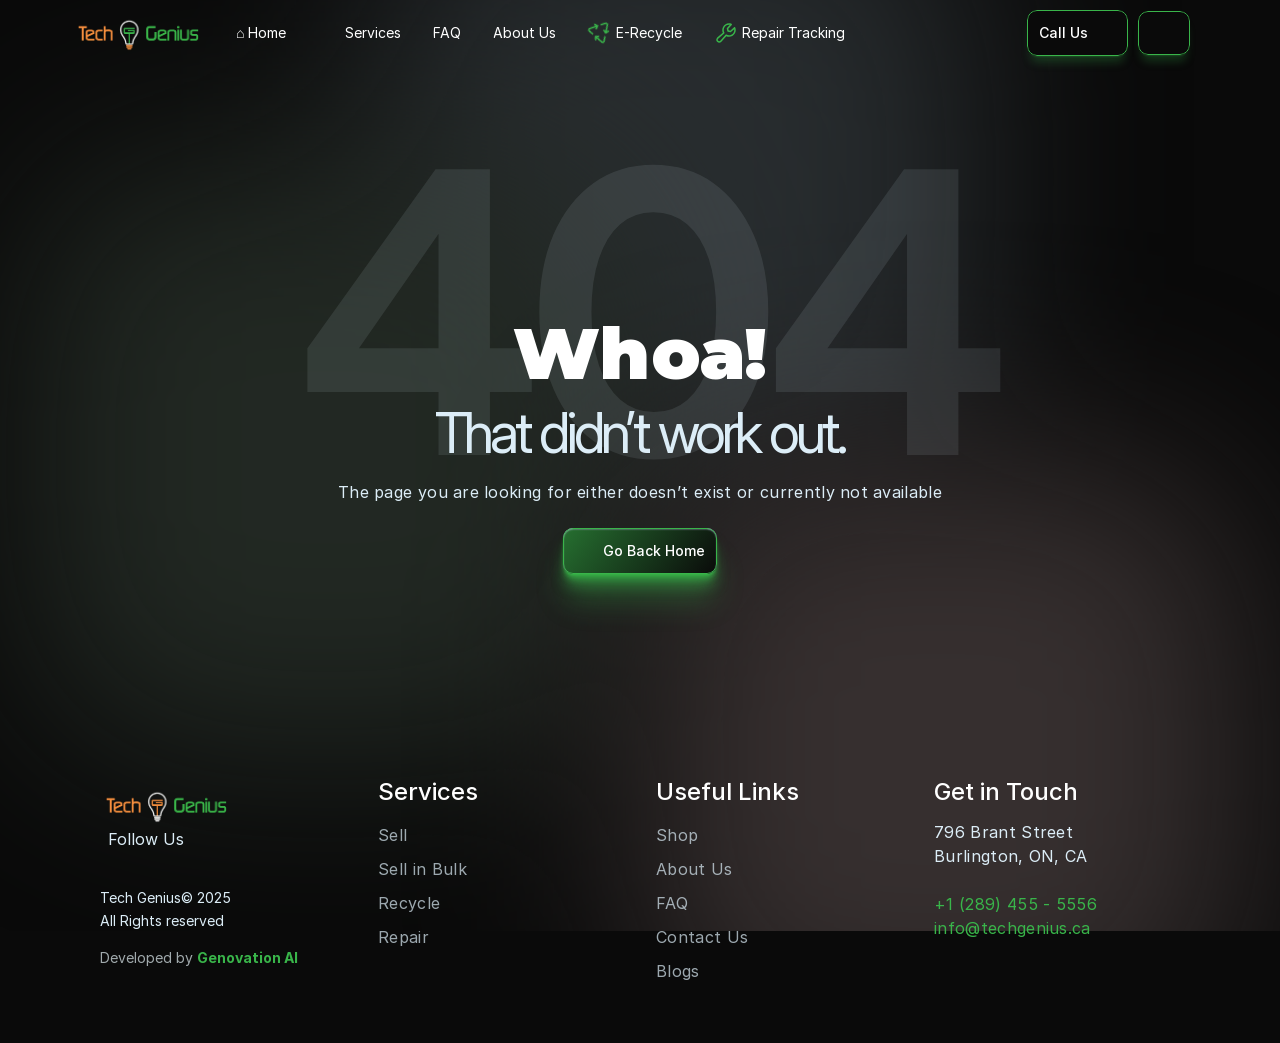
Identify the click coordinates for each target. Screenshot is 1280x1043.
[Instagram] (210, 839)
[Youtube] (242, 839)
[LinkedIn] (274, 839)
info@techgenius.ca (1012, 928)
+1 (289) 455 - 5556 (1015, 904)
